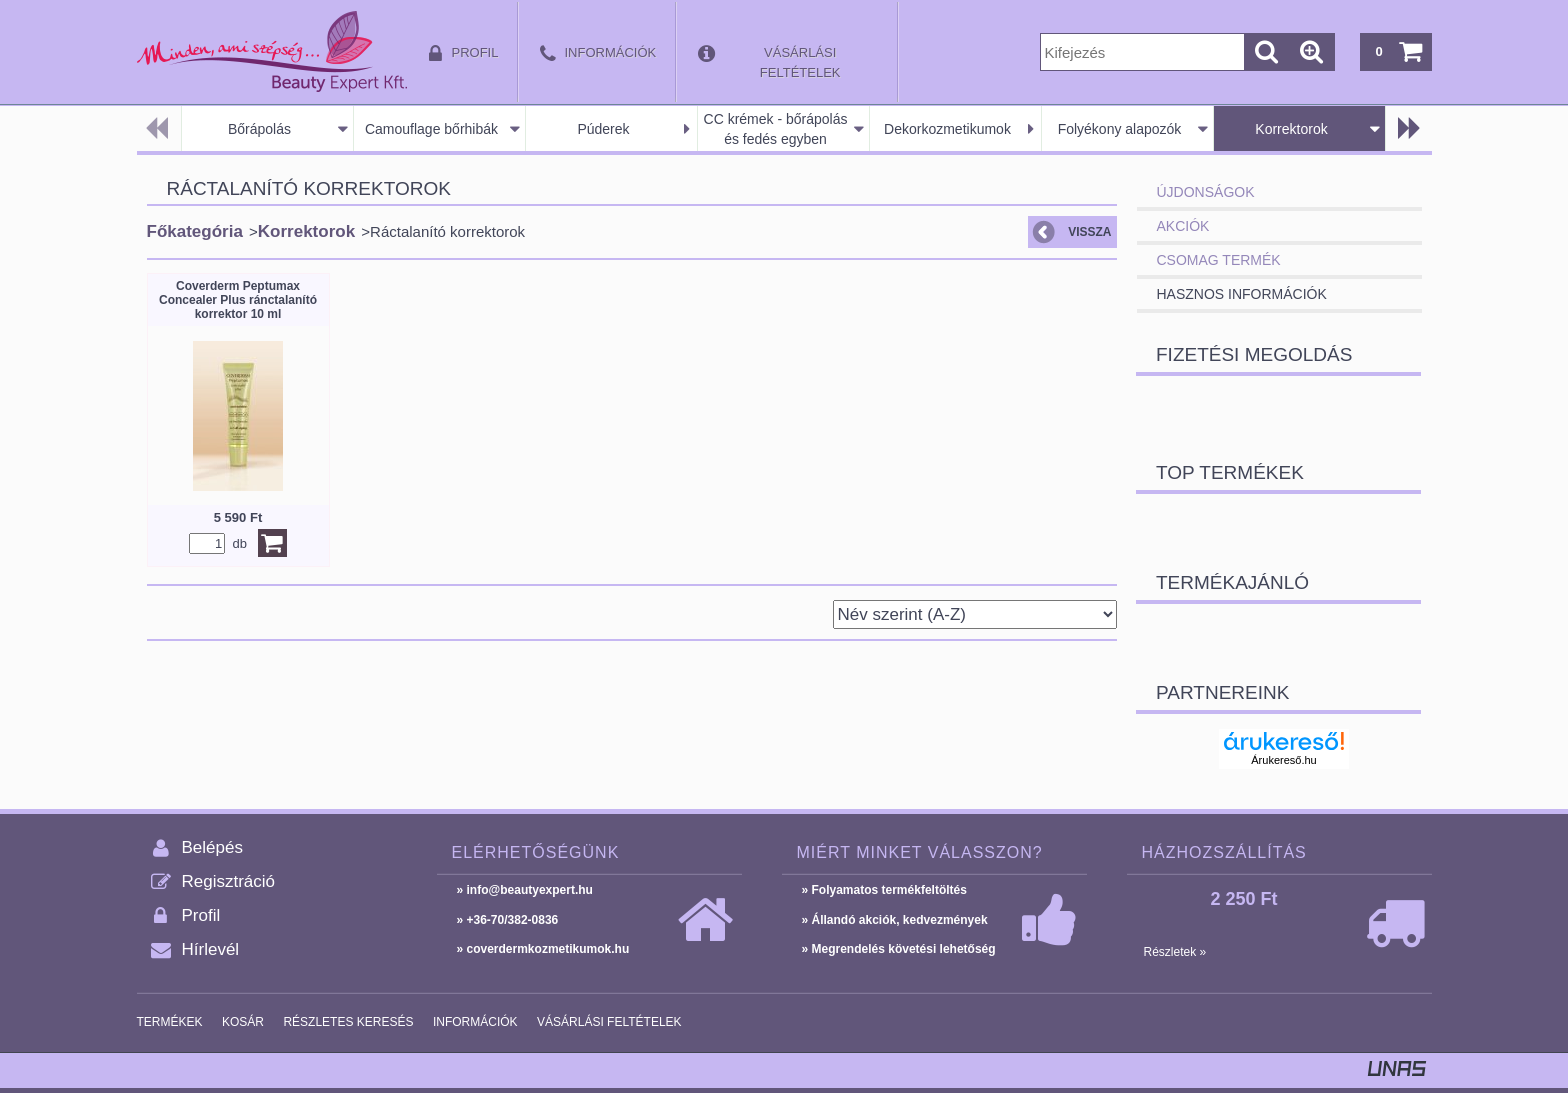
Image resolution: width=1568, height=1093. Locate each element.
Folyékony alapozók (1120, 129)
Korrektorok (1291, 129)
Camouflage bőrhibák (431, 129)
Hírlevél (211, 949)
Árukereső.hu (1283, 760)
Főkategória (195, 231)
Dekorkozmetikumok (947, 129)
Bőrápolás (259, 129)
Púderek (603, 129)
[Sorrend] (975, 614)
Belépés (212, 847)
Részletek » (1175, 952)
